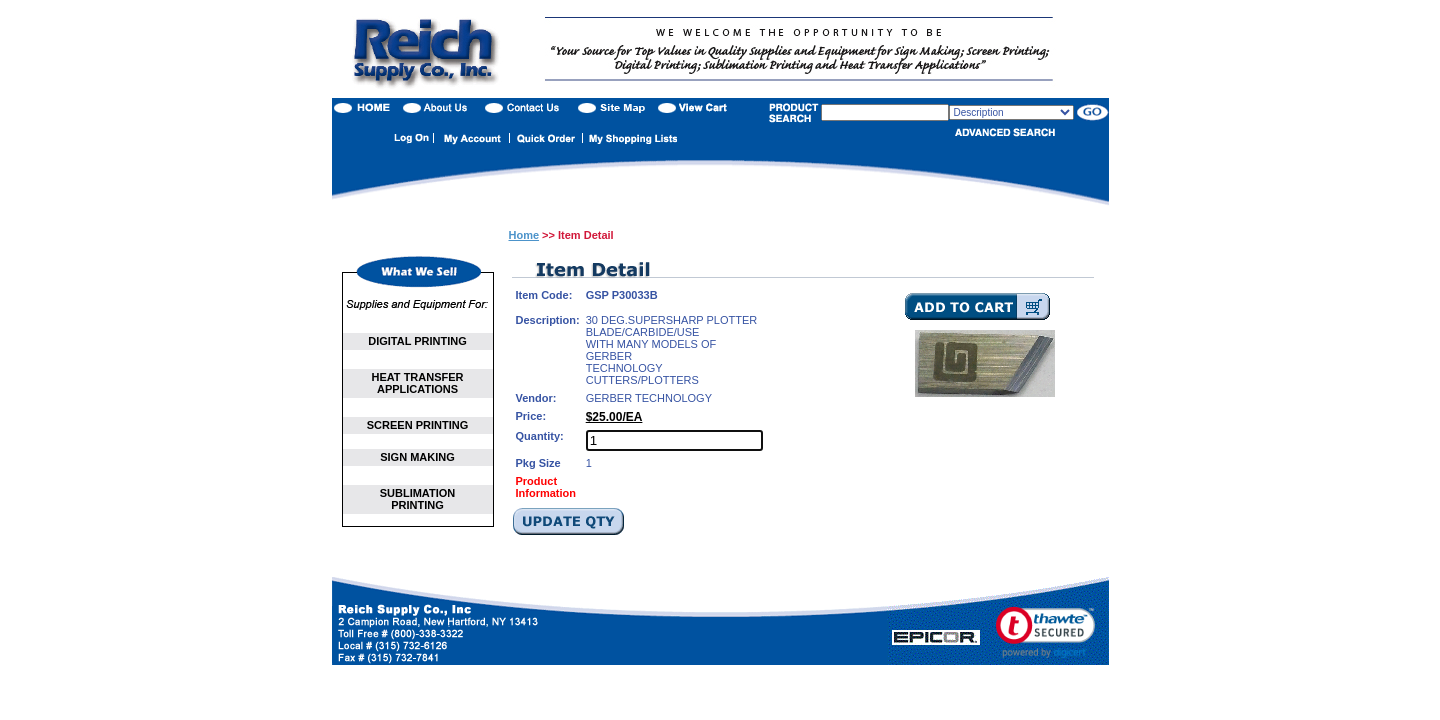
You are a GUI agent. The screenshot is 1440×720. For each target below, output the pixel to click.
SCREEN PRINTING (417, 425)
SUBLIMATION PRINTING (418, 499)
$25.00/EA (614, 417)
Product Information (546, 487)
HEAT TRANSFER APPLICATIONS (417, 383)
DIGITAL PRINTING (417, 341)
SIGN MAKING (417, 457)
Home (524, 235)
